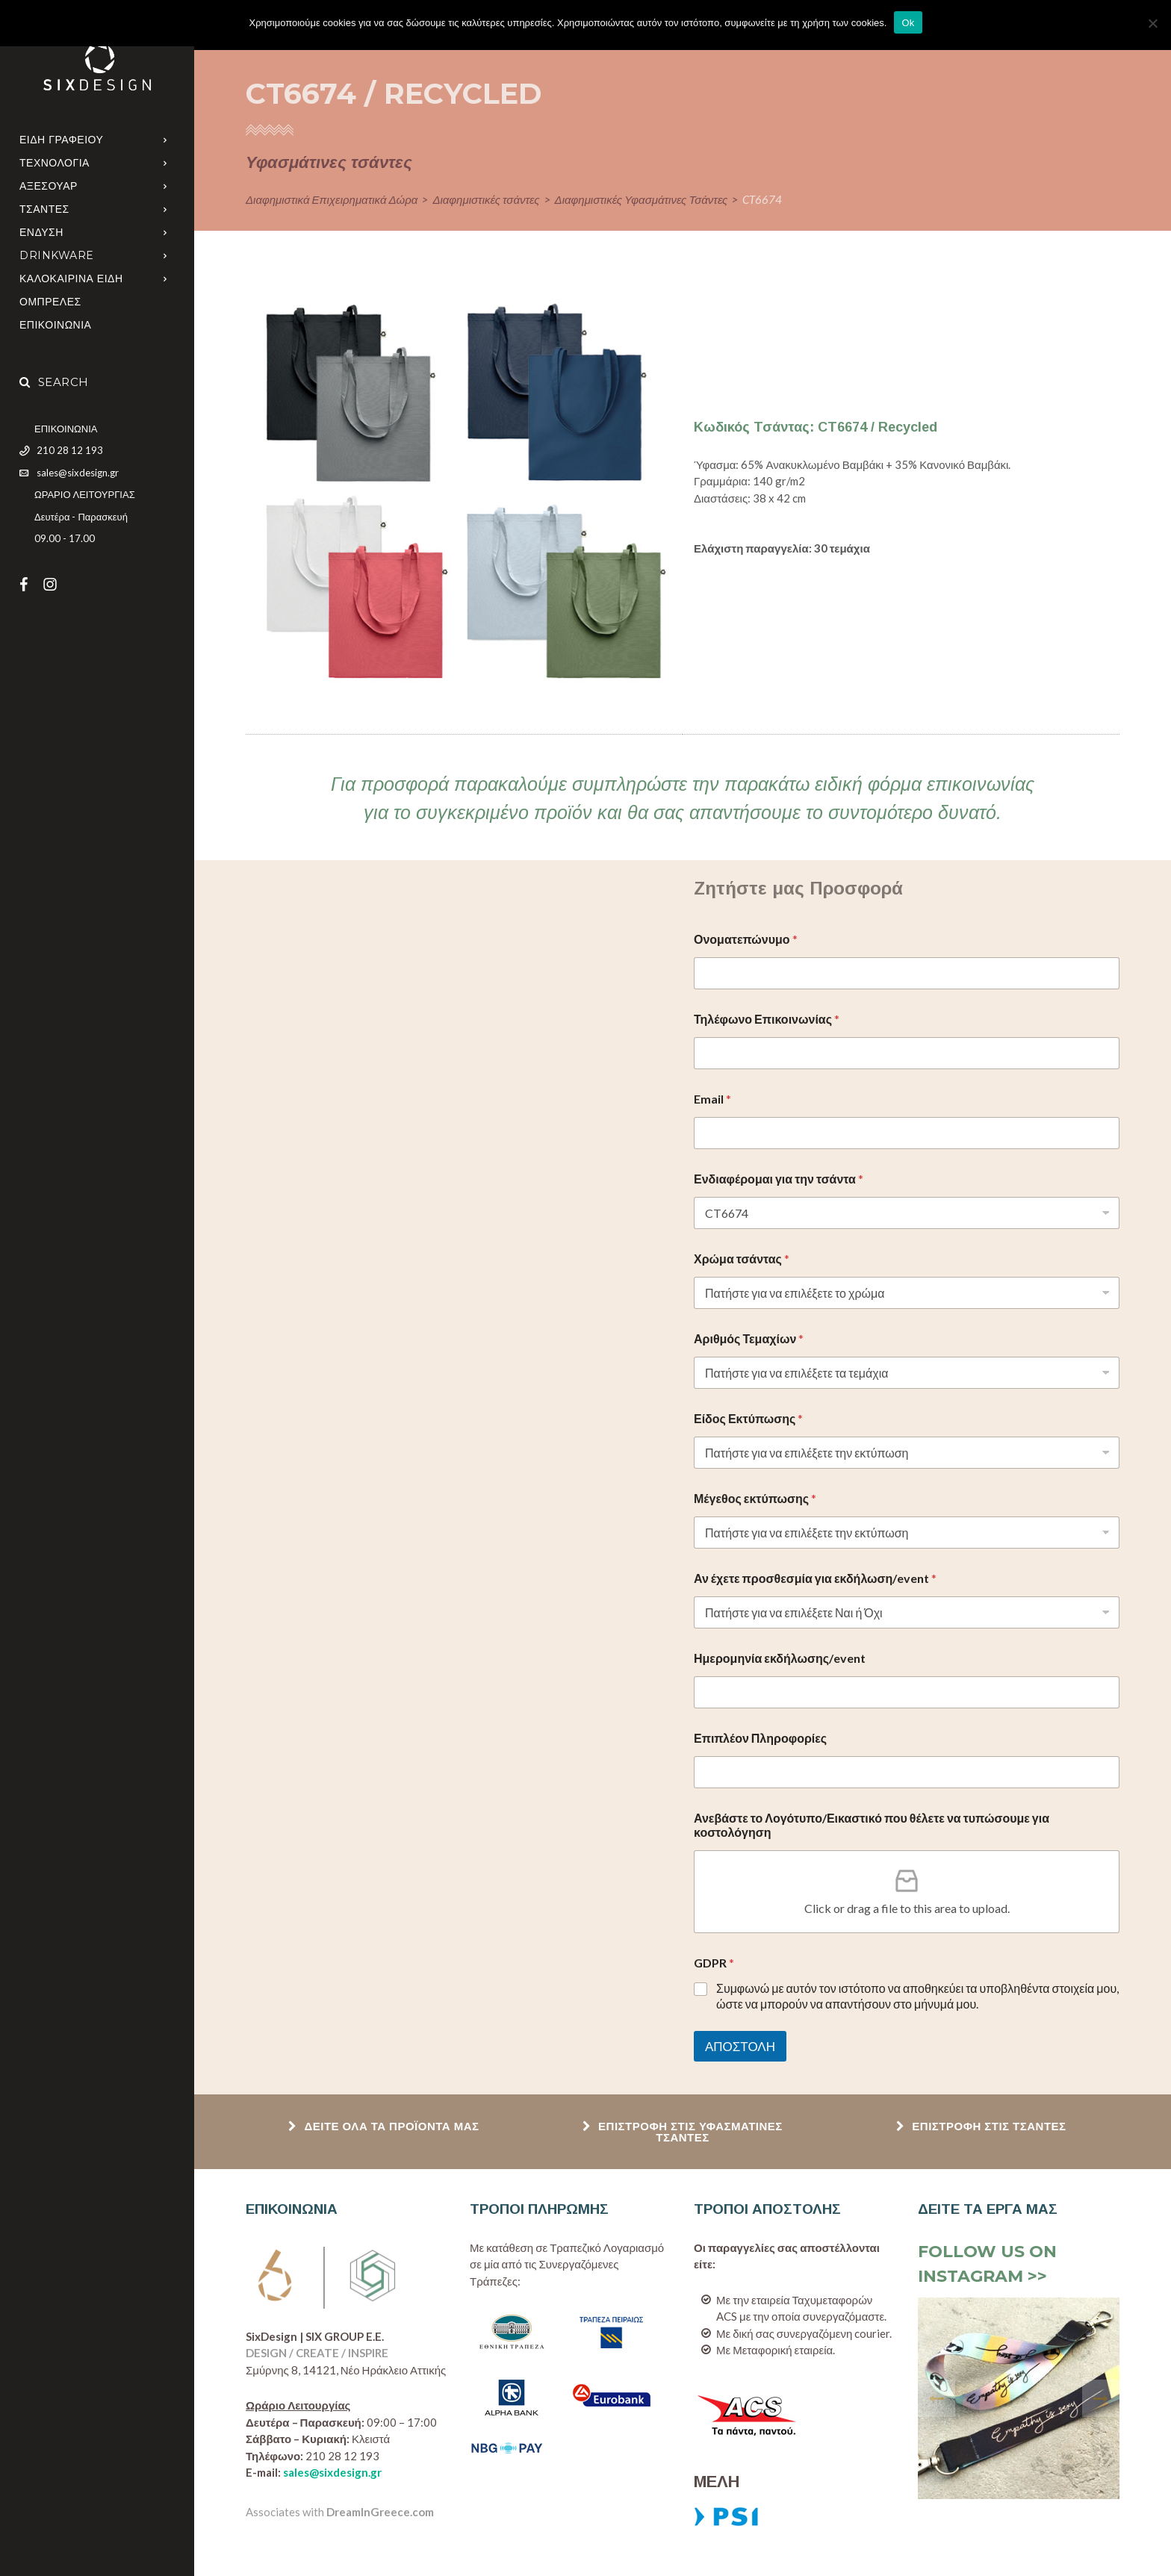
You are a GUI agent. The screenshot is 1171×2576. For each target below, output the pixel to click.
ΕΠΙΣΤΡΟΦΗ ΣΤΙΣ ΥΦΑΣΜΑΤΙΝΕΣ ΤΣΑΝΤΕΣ (683, 2131)
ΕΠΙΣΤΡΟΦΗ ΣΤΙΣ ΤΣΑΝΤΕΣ (981, 2126)
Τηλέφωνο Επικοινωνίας (766, 1019)
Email (712, 1099)
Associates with (340, 2512)
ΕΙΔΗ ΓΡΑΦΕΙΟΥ (61, 140)
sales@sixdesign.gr (332, 2472)
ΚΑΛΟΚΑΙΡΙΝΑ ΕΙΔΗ (71, 278)
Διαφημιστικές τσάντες (485, 199)
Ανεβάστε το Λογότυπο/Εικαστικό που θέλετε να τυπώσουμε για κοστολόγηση (871, 1825)
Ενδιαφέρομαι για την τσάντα (778, 1179)
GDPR (714, 1963)
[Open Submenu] (165, 139)
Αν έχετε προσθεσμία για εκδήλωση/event (815, 1578)
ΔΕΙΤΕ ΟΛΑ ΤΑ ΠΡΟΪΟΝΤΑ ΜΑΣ (383, 2126)
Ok (907, 22)
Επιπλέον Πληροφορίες (760, 1738)
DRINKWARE (56, 255)
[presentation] (936, 2398)
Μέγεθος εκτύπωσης (755, 1498)
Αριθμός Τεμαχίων (749, 1338)
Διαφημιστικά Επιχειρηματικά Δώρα (331, 199)
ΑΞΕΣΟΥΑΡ (48, 186)
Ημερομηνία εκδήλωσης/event (780, 1658)
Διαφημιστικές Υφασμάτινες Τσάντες (641, 199)
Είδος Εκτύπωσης (748, 1418)
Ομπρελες (50, 302)
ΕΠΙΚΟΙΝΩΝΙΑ (55, 325)
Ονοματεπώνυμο (746, 939)
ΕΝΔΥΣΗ (41, 232)
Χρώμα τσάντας (741, 1258)
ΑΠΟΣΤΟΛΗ (740, 2046)
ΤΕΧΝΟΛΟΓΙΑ (54, 163)
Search (54, 382)
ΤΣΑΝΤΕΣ (44, 209)
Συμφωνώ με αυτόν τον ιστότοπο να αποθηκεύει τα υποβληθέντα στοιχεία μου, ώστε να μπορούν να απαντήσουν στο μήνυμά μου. (917, 1996)
